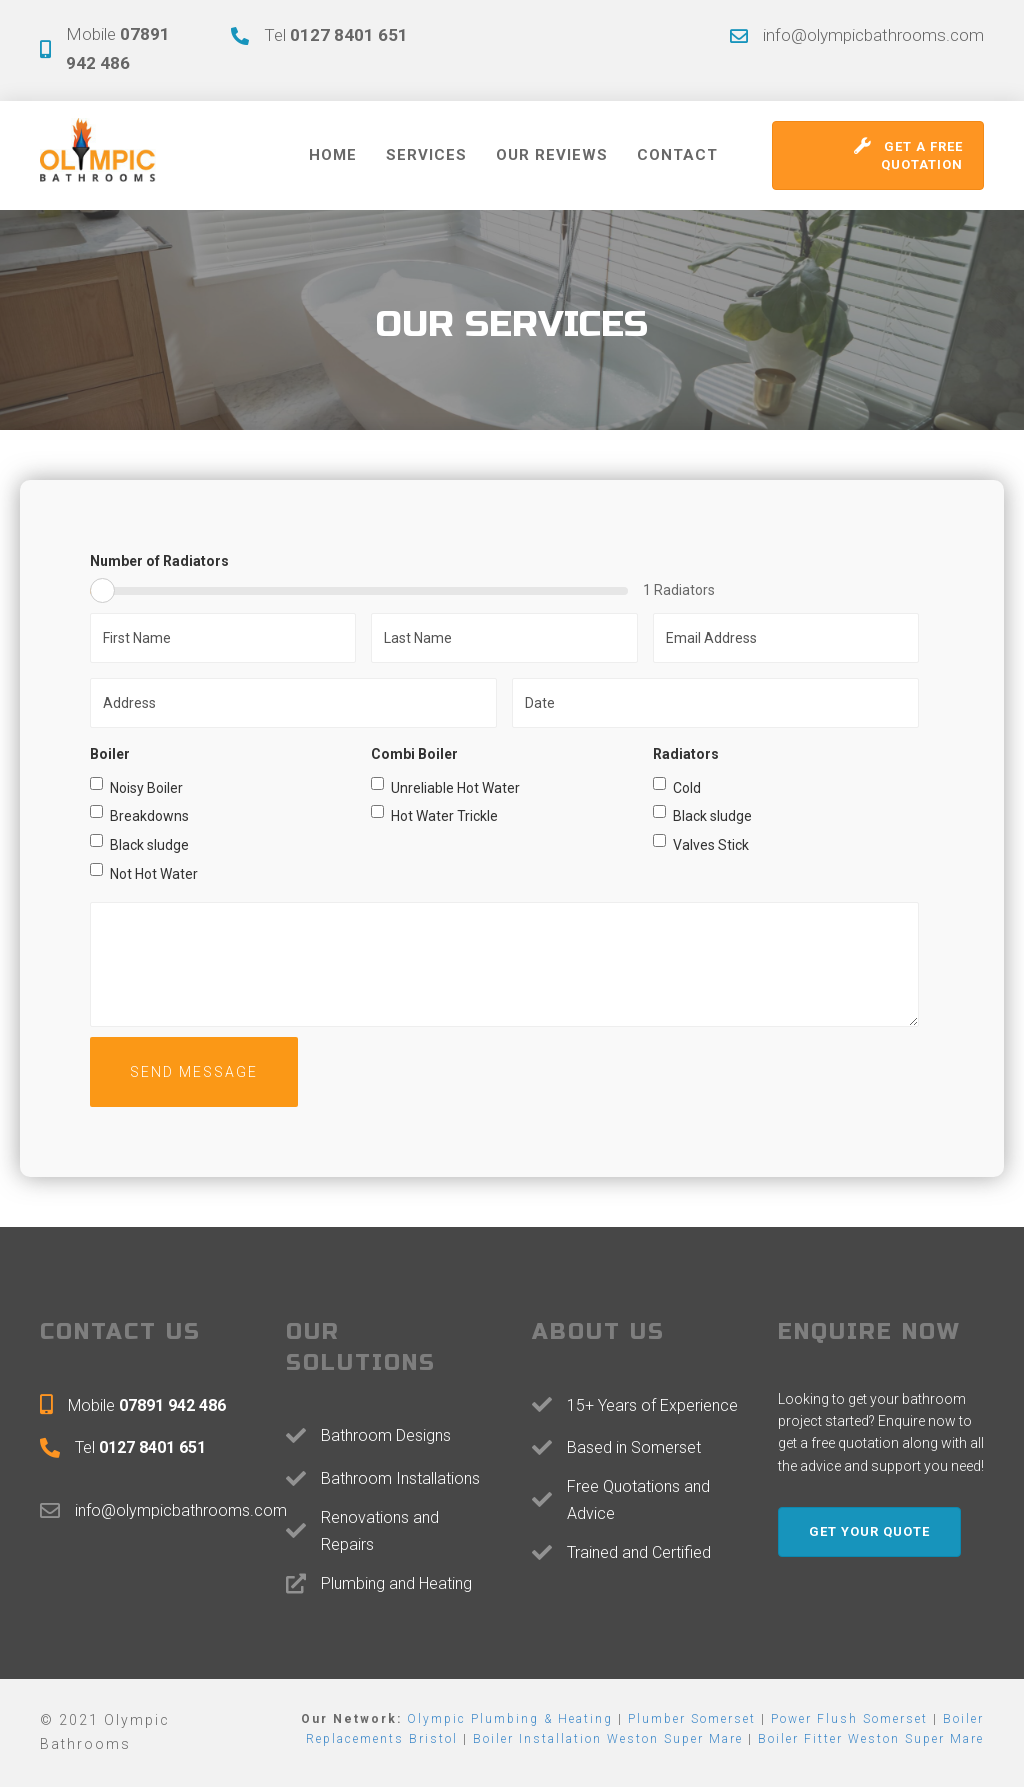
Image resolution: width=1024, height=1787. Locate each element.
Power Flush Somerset (849, 1719)
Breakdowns (139, 814)
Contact (677, 155)
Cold (677, 786)
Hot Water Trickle (434, 814)
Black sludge (139, 843)
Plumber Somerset (692, 1719)
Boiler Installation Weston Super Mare (608, 1739)
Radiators (686, 754)
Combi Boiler (414, 754)
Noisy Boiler (136, 786)
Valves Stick (701, 843)
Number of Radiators (159, 561)
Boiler (110, 754)
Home (333, 155)
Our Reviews (552, 155)
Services (426, 155)
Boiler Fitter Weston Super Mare (871, 1739)
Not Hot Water (144, 872)
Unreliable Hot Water (445, 786)
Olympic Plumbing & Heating (510, 1719)
